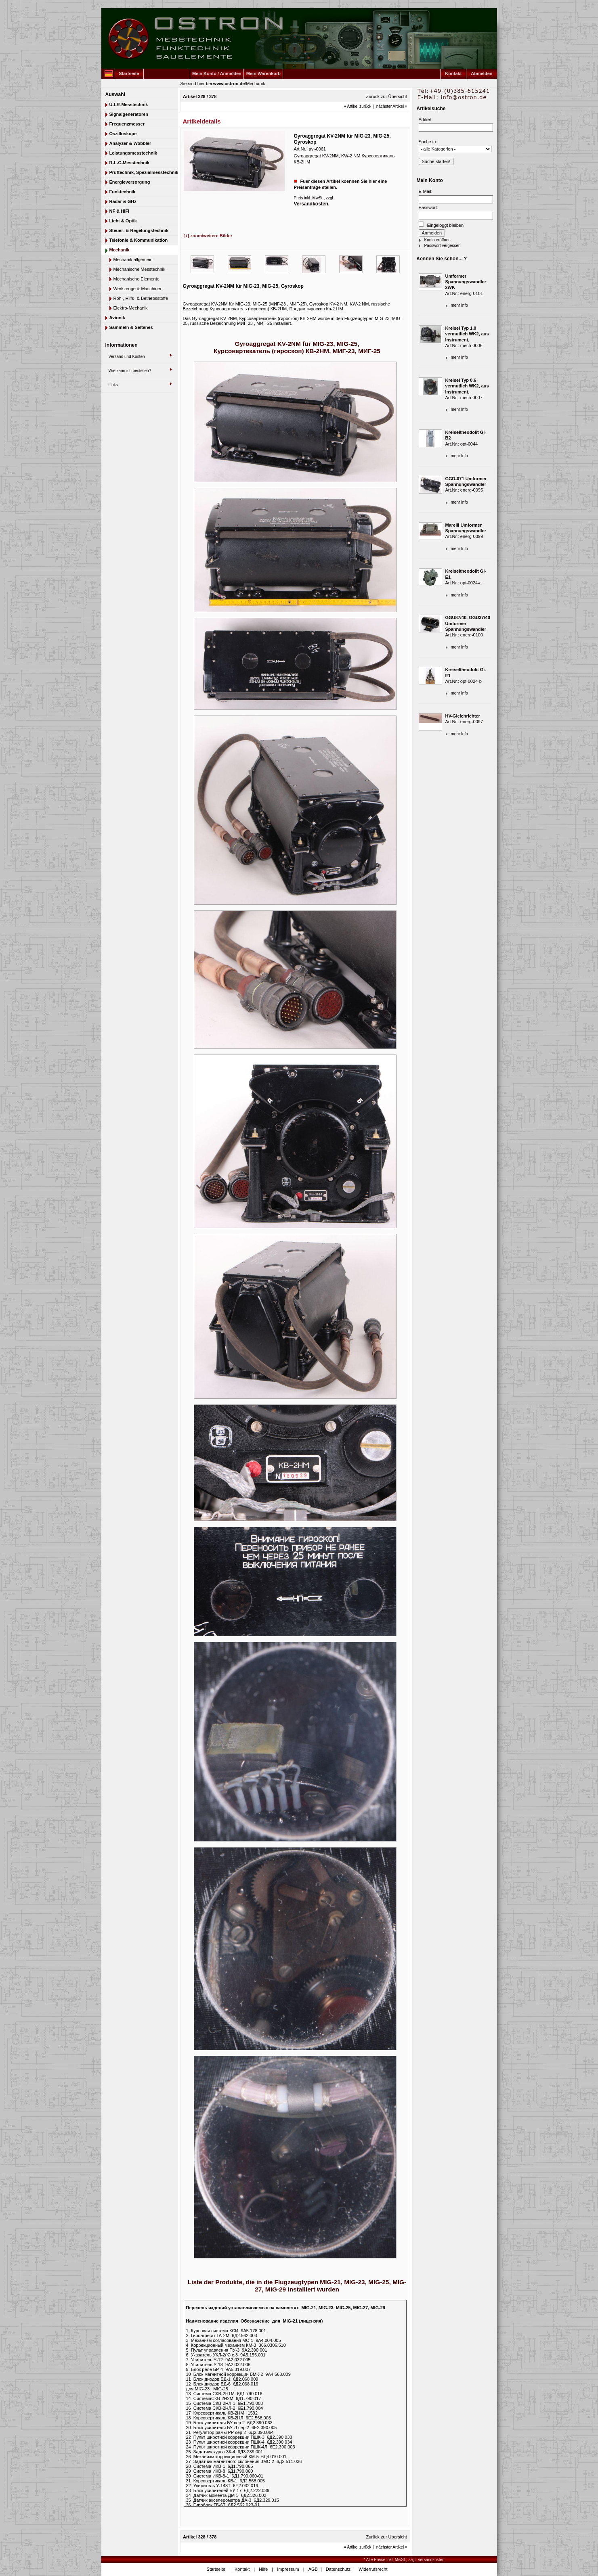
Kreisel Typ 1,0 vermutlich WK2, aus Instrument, (467, 334)
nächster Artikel (391, 106)
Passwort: (428, 207)
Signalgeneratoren (129, 114)
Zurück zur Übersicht (386, 96)
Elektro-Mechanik (130, 308)
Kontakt (453, 73)
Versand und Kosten (127, 356)
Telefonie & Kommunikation (138, 240)
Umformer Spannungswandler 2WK (465, 282)
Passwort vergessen (442, 245)
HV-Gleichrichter (462, 716)
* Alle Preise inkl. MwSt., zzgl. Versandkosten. (405, 2559)
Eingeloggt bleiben (441, 225)
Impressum (288, 2569)
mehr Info (459, 305)
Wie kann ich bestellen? (130, 370)
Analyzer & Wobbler (130, 143)
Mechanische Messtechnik (139, 269)
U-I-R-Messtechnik (128, 104)
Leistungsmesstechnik (133, 153)
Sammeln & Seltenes (131, 327)
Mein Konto (430, 180)
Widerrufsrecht (373, 2569)
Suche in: (428, 141)
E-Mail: (425, 191)
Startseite (129, 73)
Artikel (425, 119)
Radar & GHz (122, 201)
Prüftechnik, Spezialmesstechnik (143, 172)
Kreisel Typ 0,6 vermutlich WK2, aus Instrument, (467, 386)
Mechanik (255, 83)
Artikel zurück (357, 106)
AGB (313, 2569)
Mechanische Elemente (136, 278)
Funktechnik (122, 191)
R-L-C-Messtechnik (129, 162)
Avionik (117, 317)
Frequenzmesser (127, 123)
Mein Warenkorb (263, 73)
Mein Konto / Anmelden (216, 73)
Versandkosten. (312, 204)
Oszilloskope (123, 133)
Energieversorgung (129, 182)
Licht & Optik (123, 220)
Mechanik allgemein (133, 259)
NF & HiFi (119, 211)
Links (113, 385)
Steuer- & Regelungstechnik (139, 230)
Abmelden (481, 73)
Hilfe (263, 2569)
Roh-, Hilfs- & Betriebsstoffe (140, 298)
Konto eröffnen (437, 240)
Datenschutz (338, 2569)
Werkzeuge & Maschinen (138, 288)
